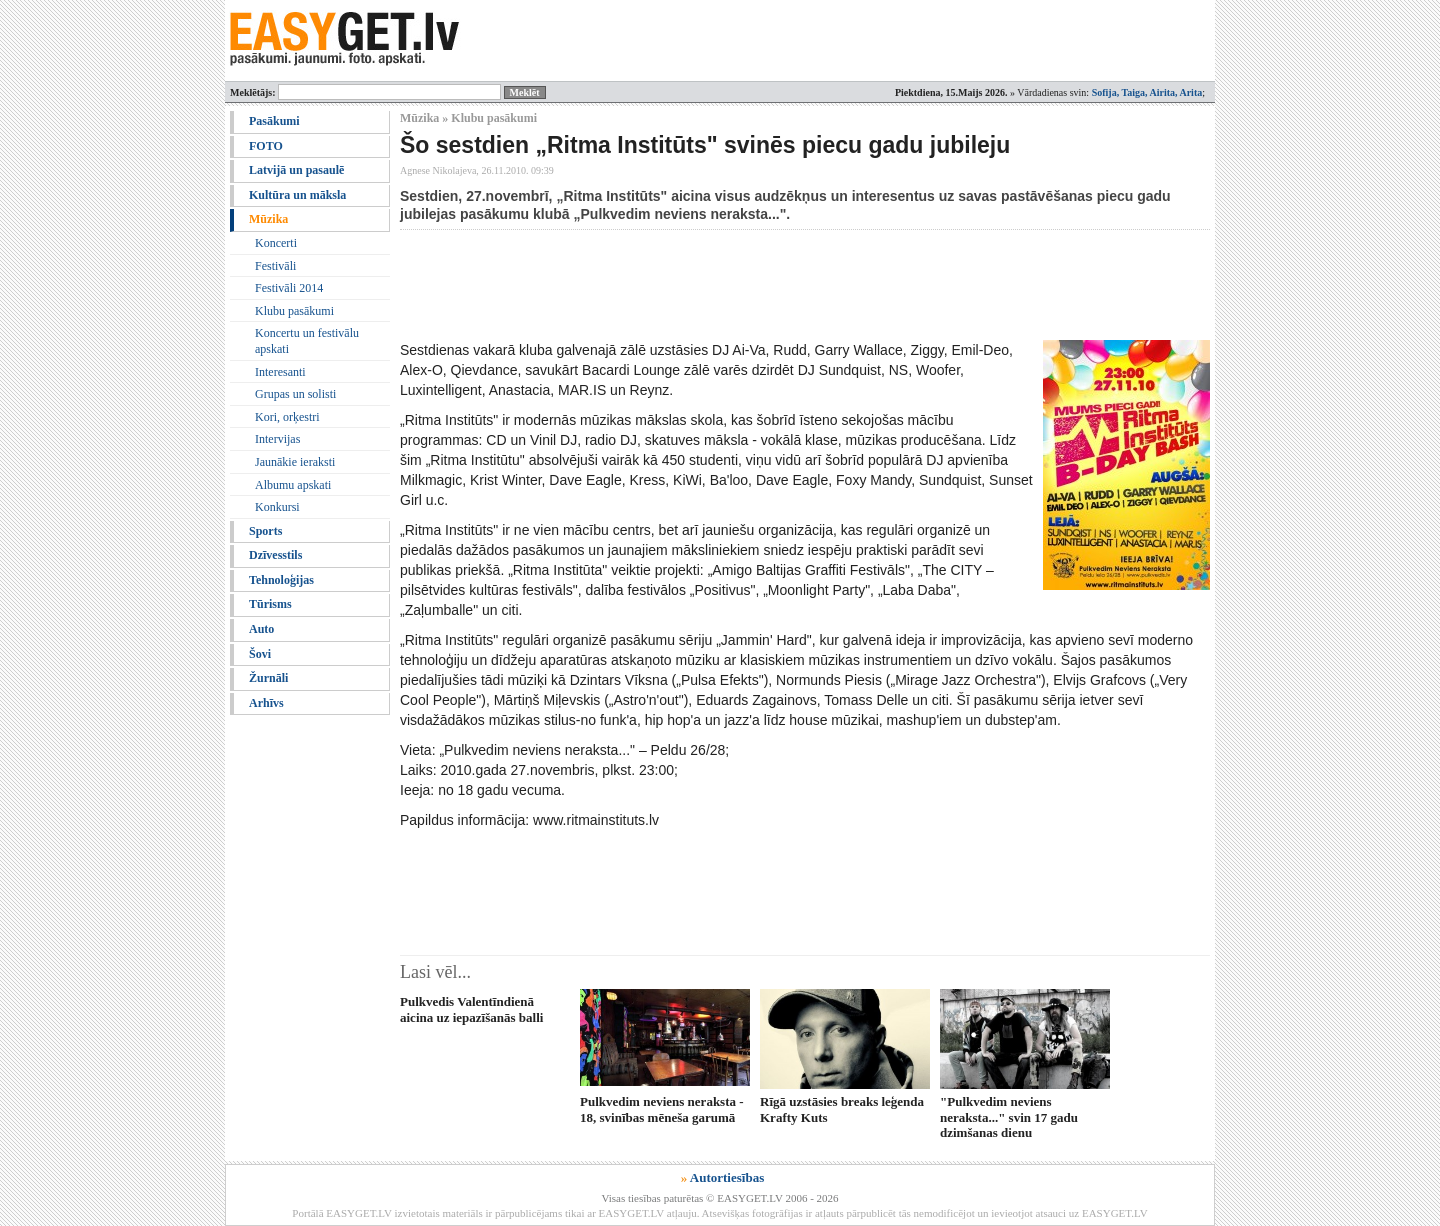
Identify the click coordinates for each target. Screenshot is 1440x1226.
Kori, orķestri (287, 417)
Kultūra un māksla (297, 195)
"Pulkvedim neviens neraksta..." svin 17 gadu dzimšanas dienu (1009, 1117)
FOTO (266, 146)
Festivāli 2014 (289, 288)
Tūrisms (270, 604)
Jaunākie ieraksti (295, 462)
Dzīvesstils (275, 555)
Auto (261, 629)
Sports (265, 531)
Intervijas (277, 439)
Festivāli (275, 266)
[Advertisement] (764, 285)
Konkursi (277, 507)
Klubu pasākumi (294, 311)
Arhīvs (266, 703)
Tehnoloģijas (281, 580)
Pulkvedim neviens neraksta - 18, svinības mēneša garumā (662, 1109)
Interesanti (280, 372)
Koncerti (276, 243)
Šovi (260, 654)
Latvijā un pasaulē (296, 170)
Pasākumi (274, 121)
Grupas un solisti (295, 394)
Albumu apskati (293, 485)
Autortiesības (727, 1177)
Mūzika (268, 219)
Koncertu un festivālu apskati (307, 341)
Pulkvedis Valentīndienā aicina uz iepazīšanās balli (471, 1009)
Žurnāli (268, 678)
